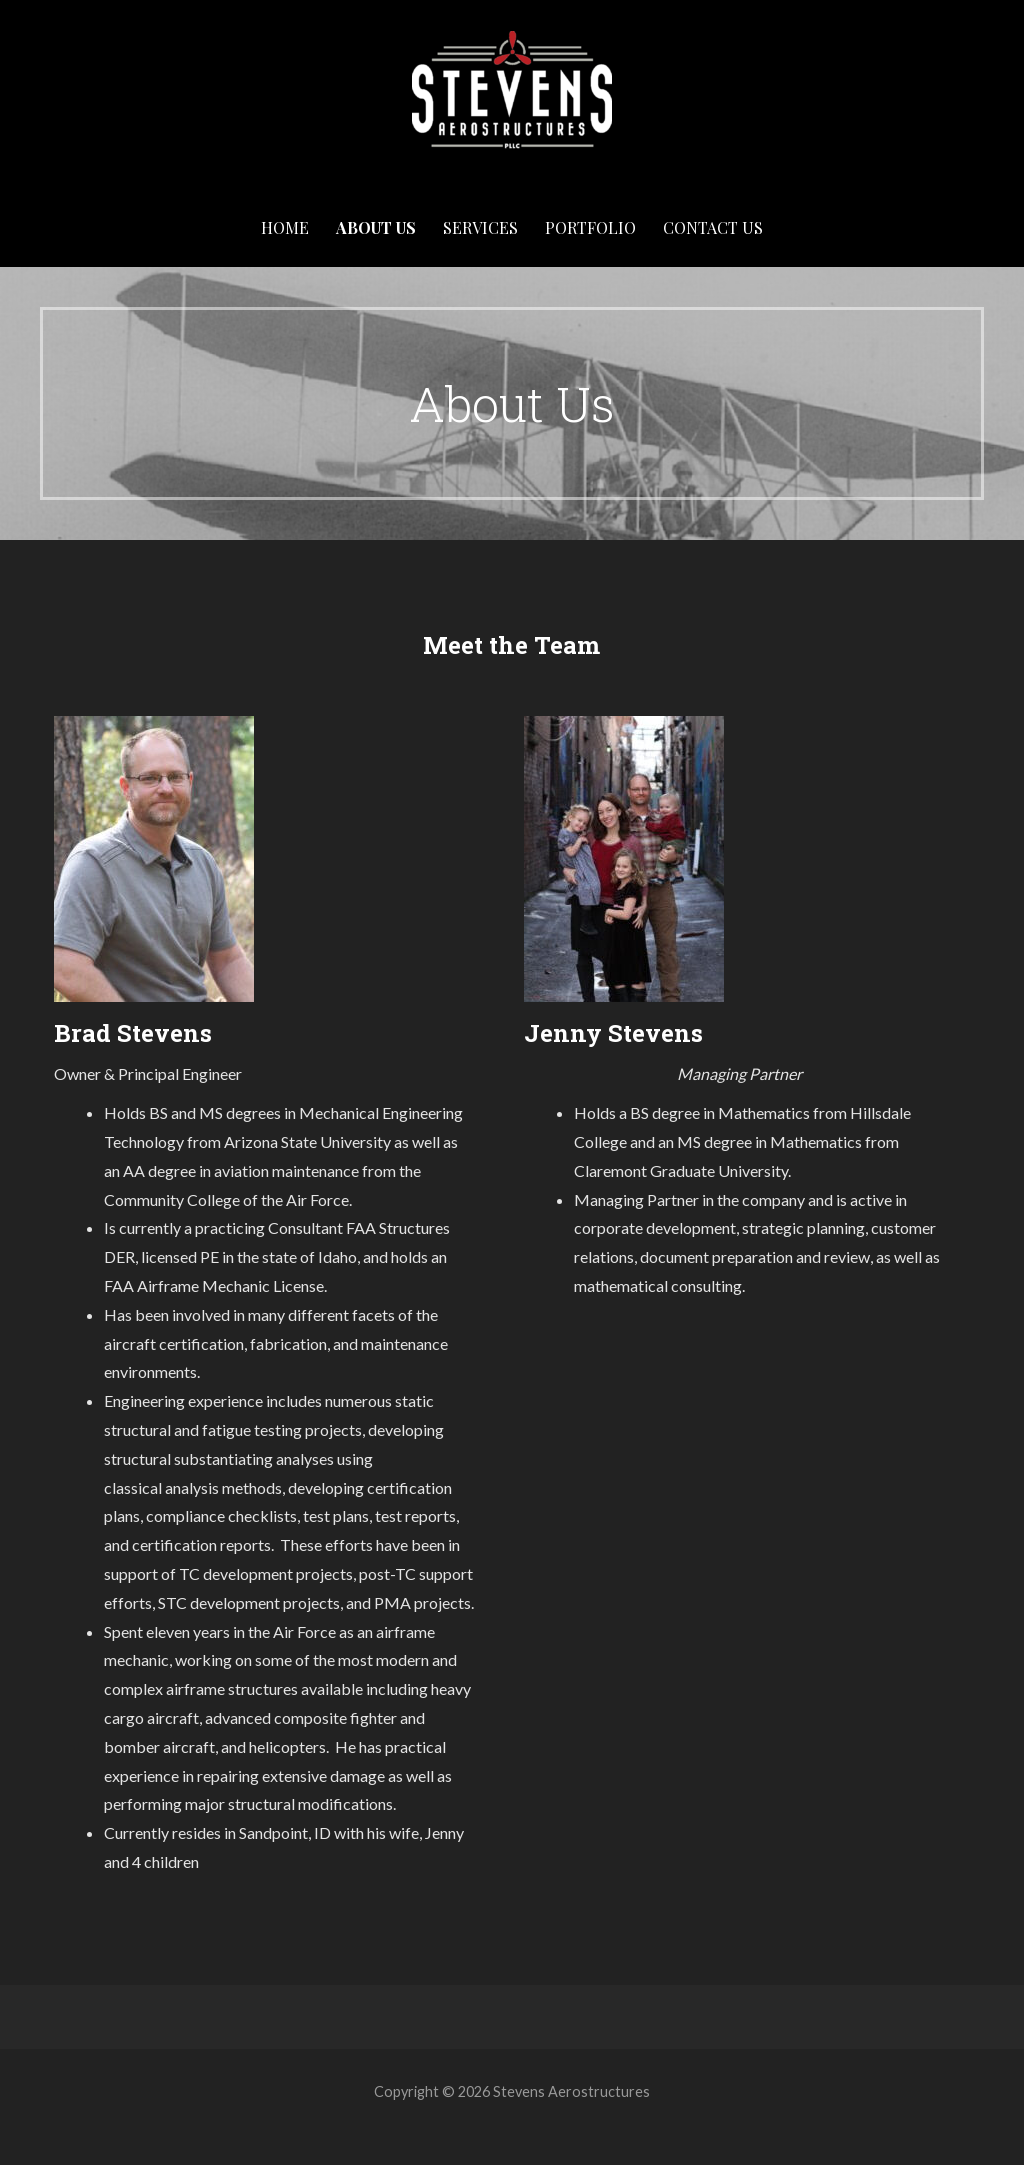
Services (480, 227)
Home (285, 227)
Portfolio (590, 227)
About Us (376, 227)
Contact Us (713, 227)
